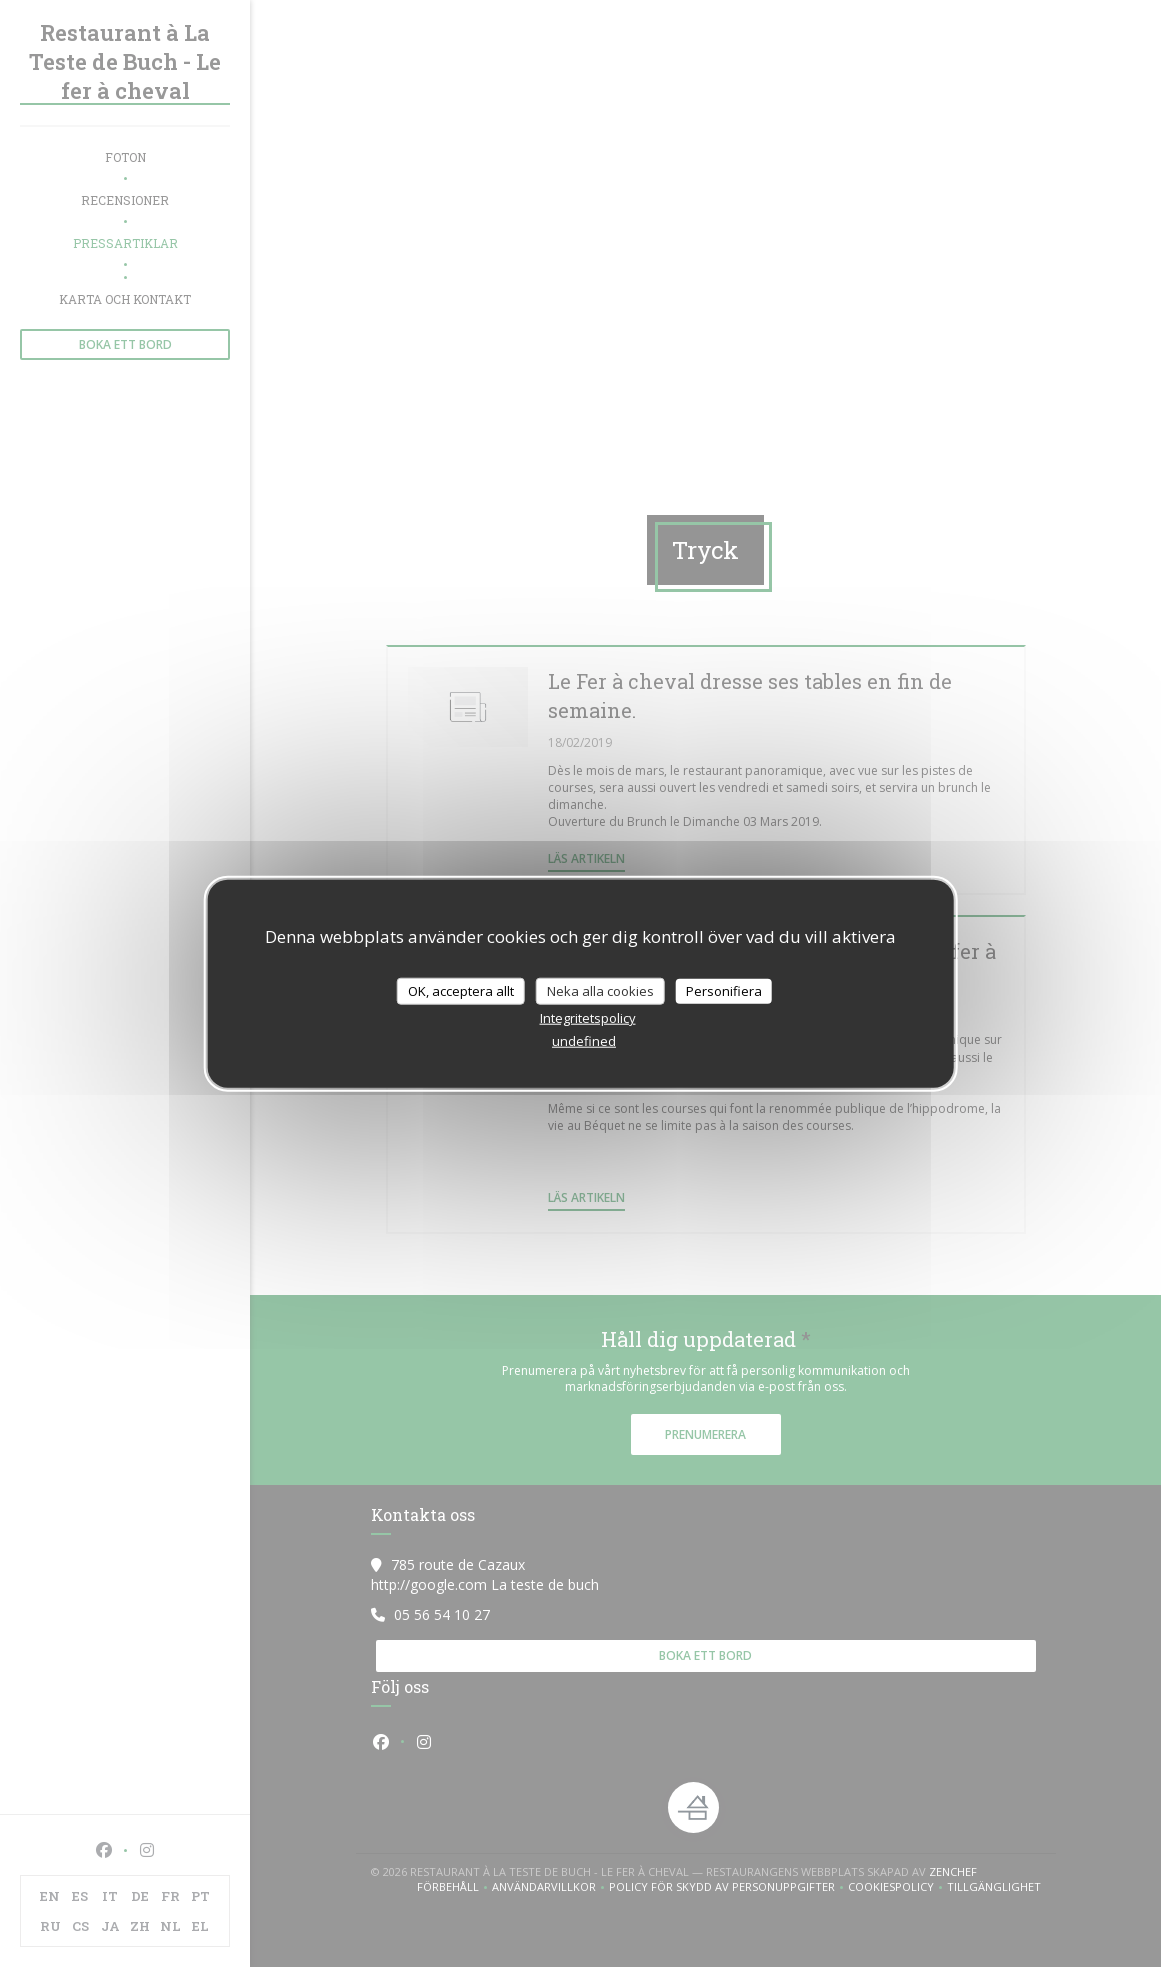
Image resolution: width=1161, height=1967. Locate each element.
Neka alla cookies (600, 990)
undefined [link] (584, 1041)
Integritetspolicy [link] (588, 1018)
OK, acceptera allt (461, 990)
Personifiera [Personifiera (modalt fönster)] (724, 990)
